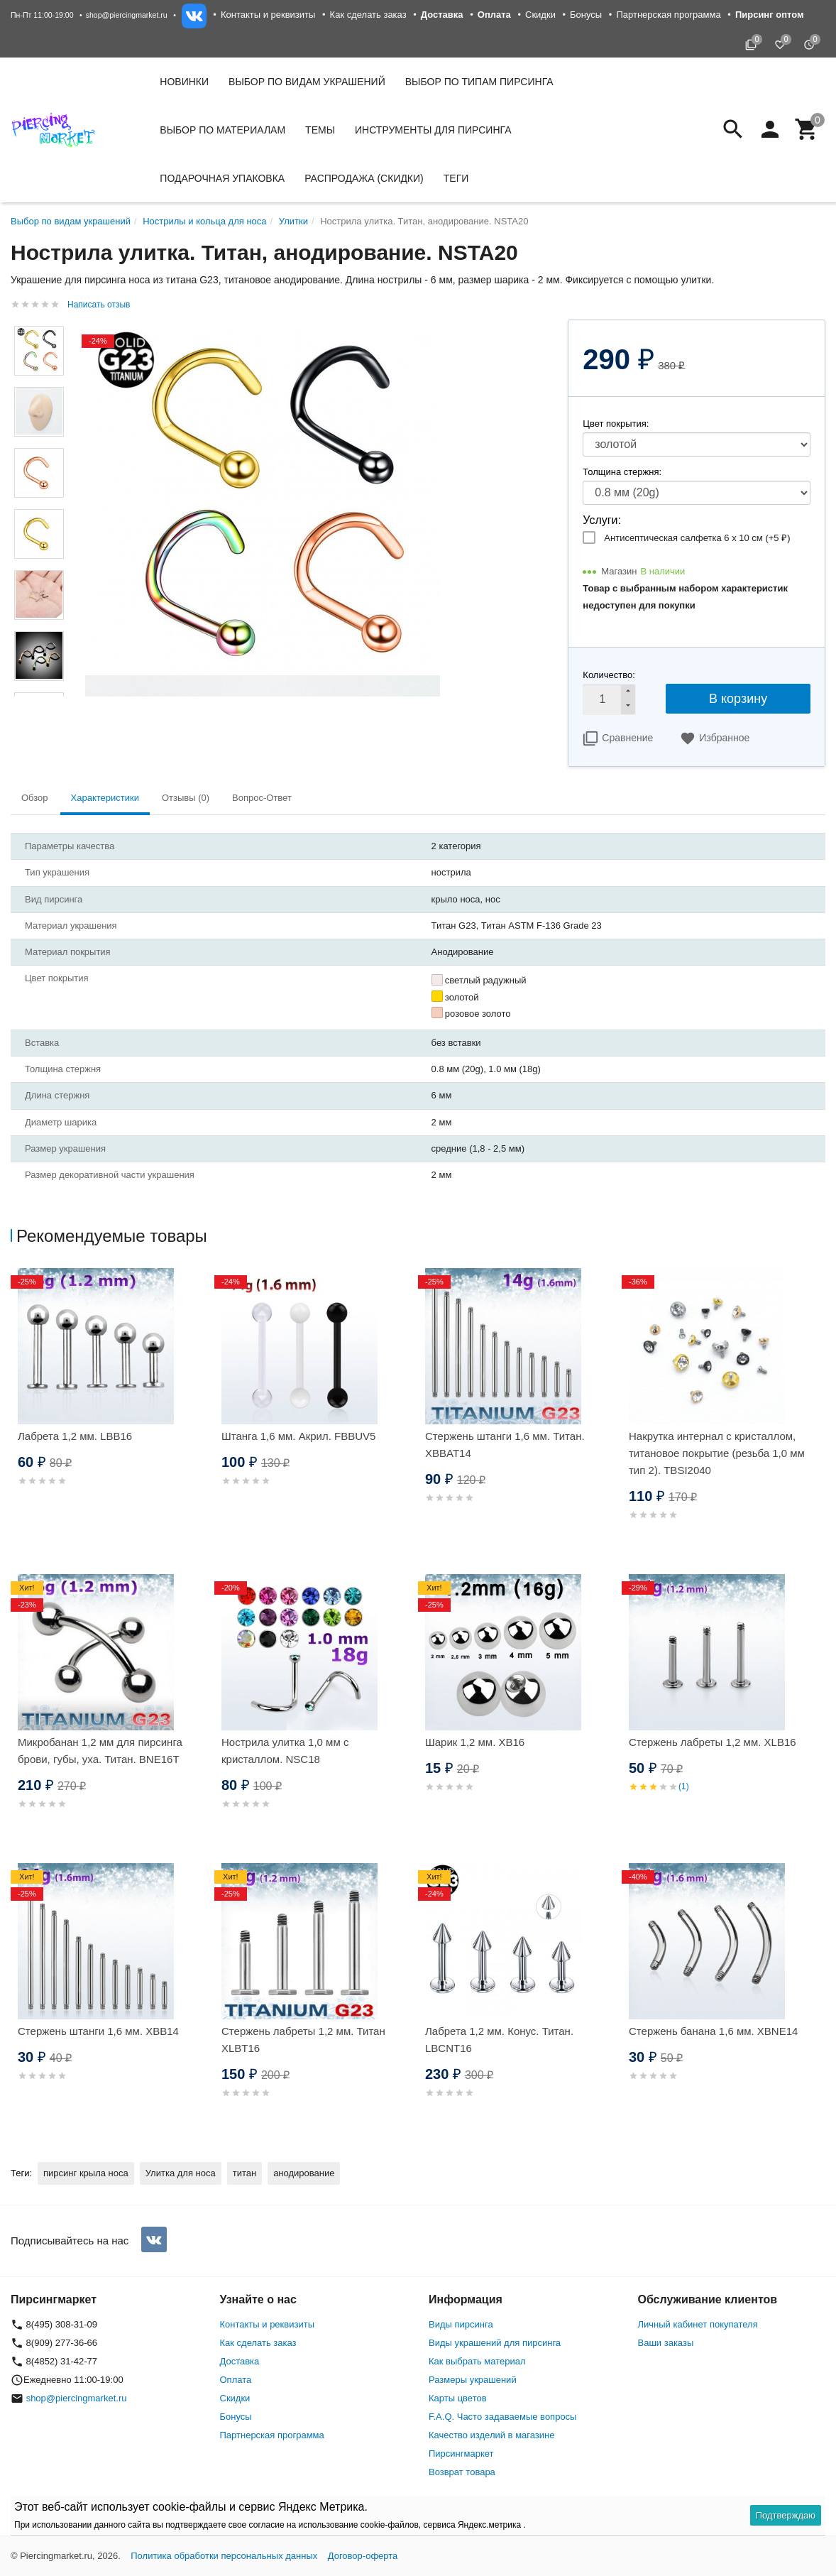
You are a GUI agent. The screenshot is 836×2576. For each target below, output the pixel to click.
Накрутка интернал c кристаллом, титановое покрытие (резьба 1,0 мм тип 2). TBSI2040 (717, 1453)
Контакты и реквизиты (268, 14)
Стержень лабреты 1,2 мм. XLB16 (712, 1742)
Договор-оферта (363, 2555)
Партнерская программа (668, 14)
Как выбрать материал (477, 2361)
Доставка (240, 2361)
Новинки (184, 81)
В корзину (738, 699)
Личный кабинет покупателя (698, 2324)
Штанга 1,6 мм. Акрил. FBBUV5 (298, 1436)
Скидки (540, 14)
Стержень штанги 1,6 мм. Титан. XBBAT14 (505, 1444)
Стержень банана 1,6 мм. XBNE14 (713, 2031)
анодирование (303, 2173)
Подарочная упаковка (222, 178)
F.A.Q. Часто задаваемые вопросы (502, 2416)
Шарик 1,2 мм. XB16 (474, 1742)
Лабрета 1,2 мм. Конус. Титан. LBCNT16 (499, 2039)
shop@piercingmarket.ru (126, 15)
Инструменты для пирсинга (433, 130)
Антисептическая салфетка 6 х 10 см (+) (697, 538)
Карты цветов (458, 2398)
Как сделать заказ (368, 14)
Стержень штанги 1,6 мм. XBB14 (98, 2031)
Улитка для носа (180, 2173)
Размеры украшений (473, 2379)
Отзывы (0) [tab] (185, 797)
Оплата (236, 2379)
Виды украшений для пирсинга (495, 2342)
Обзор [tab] (34, 797)
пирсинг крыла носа (85, 2173)
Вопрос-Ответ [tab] (262, 797)
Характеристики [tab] (105, 797)
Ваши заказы (666, 2342)
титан (244, 2173)
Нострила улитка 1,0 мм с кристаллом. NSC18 (284, 1750)
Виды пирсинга (461, 2324)
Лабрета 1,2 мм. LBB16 (75, 1436)
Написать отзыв (98, 305)
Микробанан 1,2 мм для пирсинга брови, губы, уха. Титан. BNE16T (100, 1750)
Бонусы (586, 14)
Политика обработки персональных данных (224, 2555)
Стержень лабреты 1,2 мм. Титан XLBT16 (303, 2039)
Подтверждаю (785, 2515)
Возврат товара (462, 2472)
